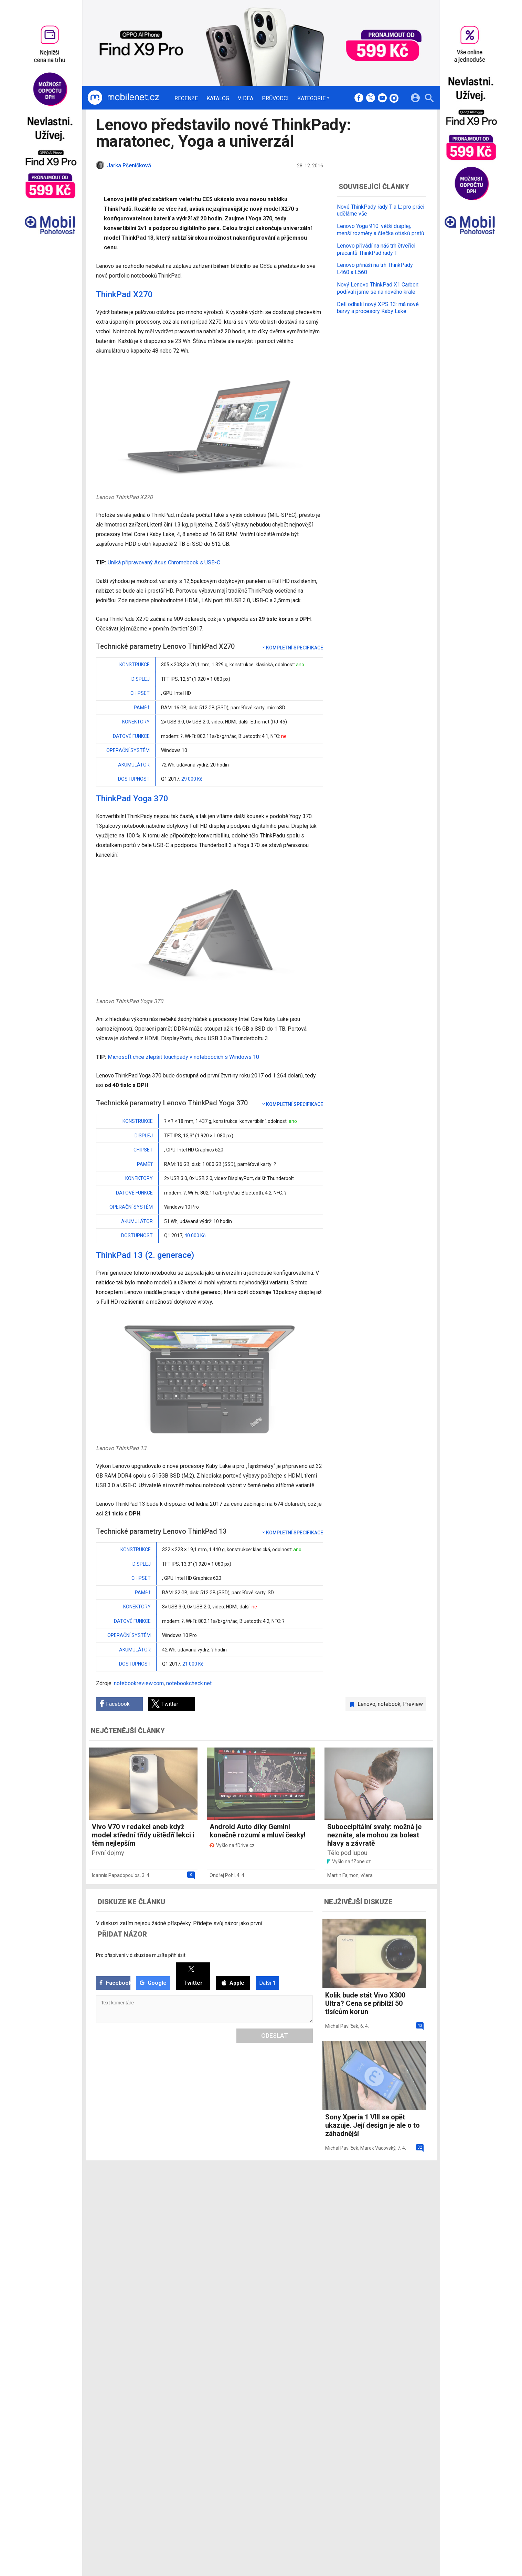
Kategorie (311, 98)
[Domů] (123, 97)
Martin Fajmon (343, 1875)
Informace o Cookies (358, 2195)
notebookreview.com (139, 1683)
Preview (413, 1704)
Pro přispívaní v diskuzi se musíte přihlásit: (141, 1955)
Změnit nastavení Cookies (363, 2204)
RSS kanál (241, 2222)
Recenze (186, 98)
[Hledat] (429, 99)
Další (267, 1983)
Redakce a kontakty (252, 2195)
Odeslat (274, 2035)
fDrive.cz (292, 2204)
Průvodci (275, 98)
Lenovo (366, 1704)
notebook (389, 1704)
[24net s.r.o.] (421, 2244)
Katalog (217, 98)
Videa (245, 98)
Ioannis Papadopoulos (116, 1875)
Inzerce (238, 2213)
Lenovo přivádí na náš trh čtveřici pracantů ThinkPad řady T (376, 249)
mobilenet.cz (296, 2195)
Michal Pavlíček (341, 2026)
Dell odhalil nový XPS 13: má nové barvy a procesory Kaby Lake (378, 308)
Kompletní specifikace (292, 647)
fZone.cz (292, 2213)
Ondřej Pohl (222, 1875)
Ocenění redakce (248, 2204)
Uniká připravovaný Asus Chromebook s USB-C (164, 562)
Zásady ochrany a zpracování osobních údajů (385, 2213)
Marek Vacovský (377, 2148)
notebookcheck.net (189, 1683)
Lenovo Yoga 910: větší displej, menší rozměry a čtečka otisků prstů (380, 230)
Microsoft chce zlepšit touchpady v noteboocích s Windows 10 (183, 1057)
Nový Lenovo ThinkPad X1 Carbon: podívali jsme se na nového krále (378, 288)
